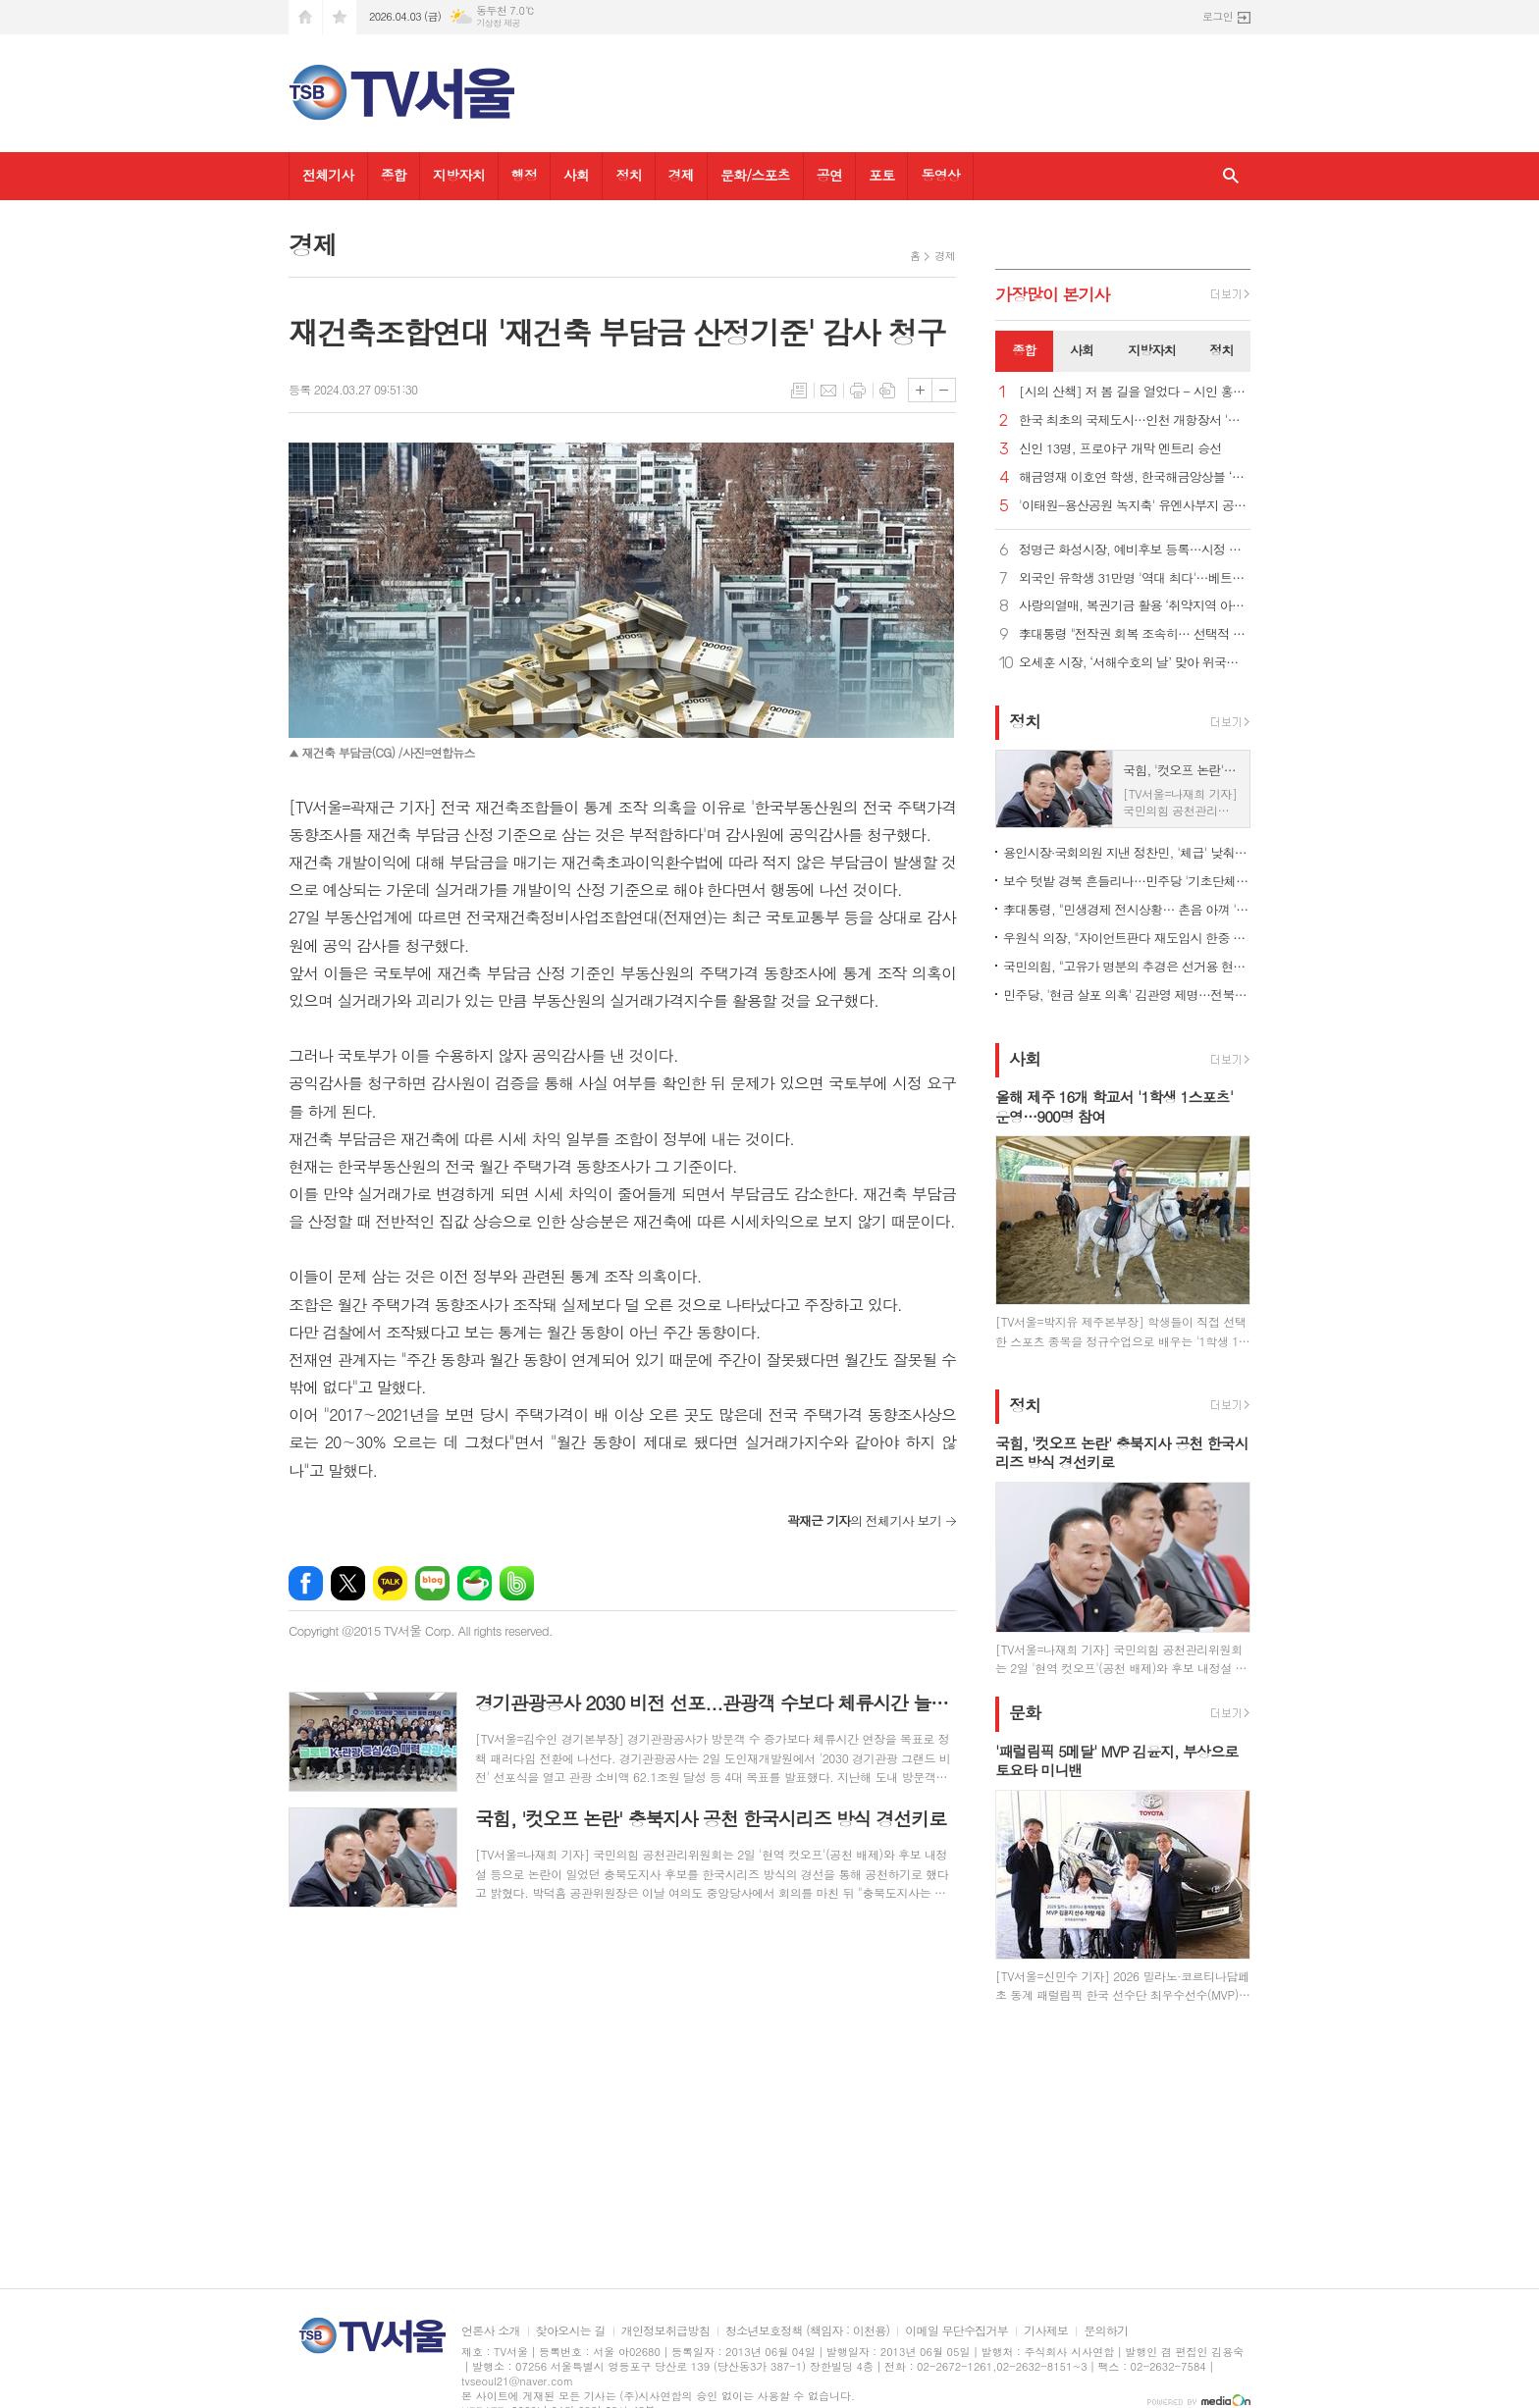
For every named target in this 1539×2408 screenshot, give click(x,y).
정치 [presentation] (1221, 349)
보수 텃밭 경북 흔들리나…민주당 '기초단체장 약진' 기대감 (1126, 880)
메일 (828, 390)
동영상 (940, 174)
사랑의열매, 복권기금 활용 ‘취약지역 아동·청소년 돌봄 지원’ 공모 (1134, 606)
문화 (1024, 1713)
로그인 (1217, 16)
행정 (524, 174)
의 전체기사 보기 (864, 1520)
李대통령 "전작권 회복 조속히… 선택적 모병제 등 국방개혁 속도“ (1134, 634)
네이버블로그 (432, 1583)
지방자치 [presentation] (1152, 349)
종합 (393, 174)
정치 (628, 174)
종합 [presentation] (1023, 349)
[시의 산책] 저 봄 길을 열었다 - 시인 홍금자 (1134, 392)
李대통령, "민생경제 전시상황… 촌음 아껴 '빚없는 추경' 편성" (1126, 909)
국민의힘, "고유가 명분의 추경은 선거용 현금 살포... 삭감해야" (1126, 966)
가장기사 (1052, 294)
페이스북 (306, 1583)
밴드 (517, 1583)
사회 (576, 174)
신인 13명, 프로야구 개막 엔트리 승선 (1120, 449)
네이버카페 (474, 1583)
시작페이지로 (305, 17)
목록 (799, 390)
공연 (829, 174)
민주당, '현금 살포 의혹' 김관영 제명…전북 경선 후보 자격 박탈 (1126, 994)
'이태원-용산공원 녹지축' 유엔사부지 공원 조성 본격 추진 (1134, 505)
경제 (681, 174)
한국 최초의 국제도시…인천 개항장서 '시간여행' (1134, 420)
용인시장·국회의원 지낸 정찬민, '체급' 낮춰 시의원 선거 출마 (1126, 852)
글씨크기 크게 (920, 390)
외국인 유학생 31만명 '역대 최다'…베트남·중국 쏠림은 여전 (1134, 578)
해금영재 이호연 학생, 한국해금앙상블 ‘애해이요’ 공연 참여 (1134, 477)
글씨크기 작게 (943, 390)
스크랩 (887, 390)
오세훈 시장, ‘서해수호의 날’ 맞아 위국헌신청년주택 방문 (1134, 662)
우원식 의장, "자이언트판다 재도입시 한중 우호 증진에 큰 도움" (1126, 937)
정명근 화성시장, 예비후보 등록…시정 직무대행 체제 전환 (1134, 550)
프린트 (858, 390)
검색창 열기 (1230, 176)
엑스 (348, 1583)
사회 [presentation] (1081, 349)
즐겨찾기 (339, 17)
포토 (881, 174)
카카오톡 (390, 1583)
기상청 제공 (498, 23)
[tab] (1024, 351)
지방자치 (459, 174)
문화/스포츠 (755, 174)
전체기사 (328, 174)
